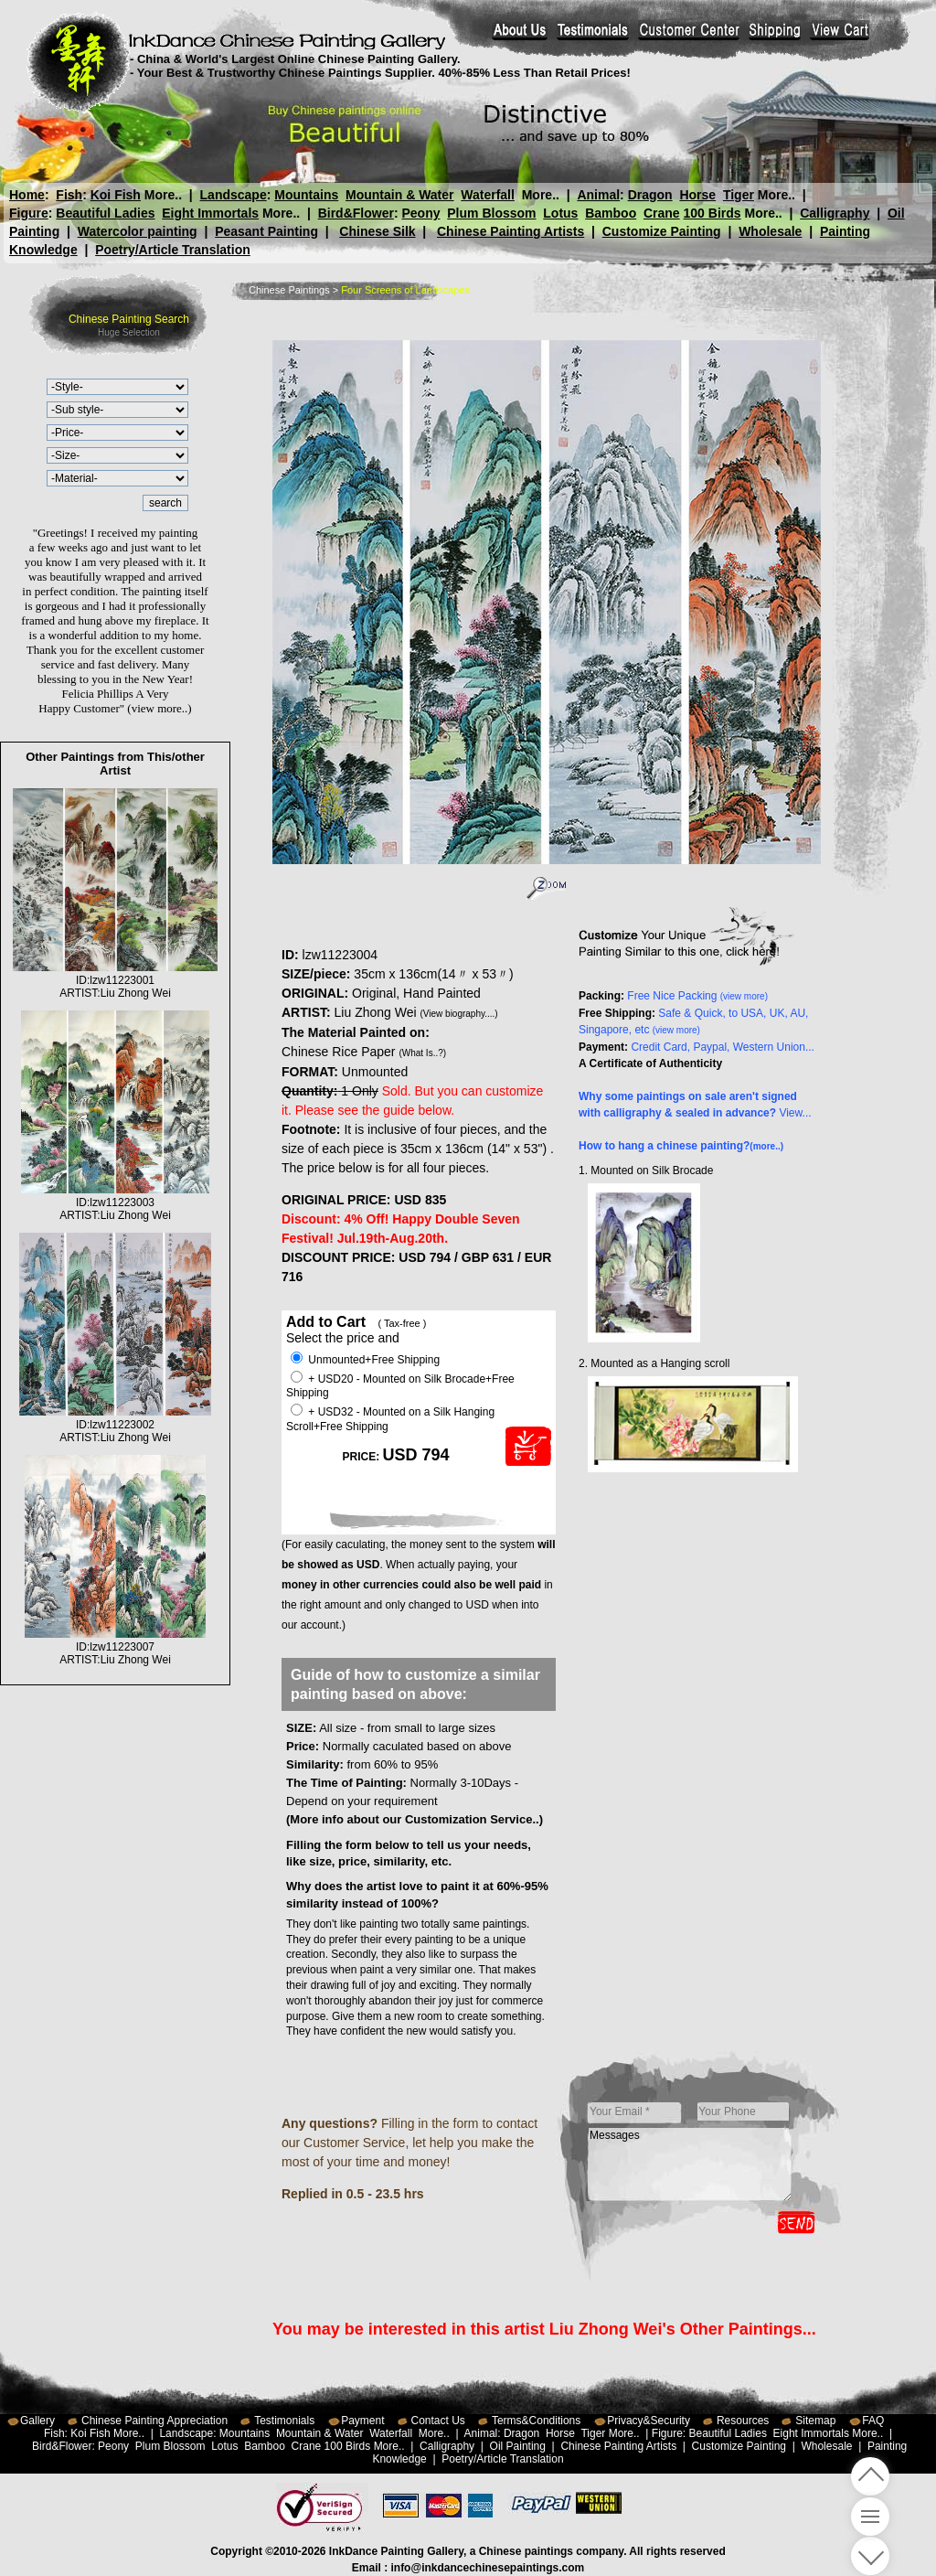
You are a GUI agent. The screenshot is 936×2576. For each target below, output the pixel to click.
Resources (743, 2420)
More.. (163, 194)
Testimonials (284, 2420)
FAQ (873, 2420)
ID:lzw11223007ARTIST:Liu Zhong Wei (116, 1647)
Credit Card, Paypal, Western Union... (722, 1047)
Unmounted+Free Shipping (365, 1359)
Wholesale (770, 231)
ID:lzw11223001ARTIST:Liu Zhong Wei (115, 980)
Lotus (560, 213)
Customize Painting (661, 231)
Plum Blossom (491, 213)
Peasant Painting (266, 231)
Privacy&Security (648, 2420)
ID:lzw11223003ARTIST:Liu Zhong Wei (115, 1202)
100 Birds (712, 213)
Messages (690, 2164)
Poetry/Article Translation (172, 249)
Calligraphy (834, 213)
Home (27, 194)
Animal (598, 194)
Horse (697, 194)
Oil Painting (518, 2446)
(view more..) (159, 708)
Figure (28, 213)
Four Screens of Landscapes (405, 289)
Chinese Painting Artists (510, 231)
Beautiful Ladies (105, 213)
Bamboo (610, 213)
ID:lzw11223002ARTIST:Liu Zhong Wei (114, 1425)
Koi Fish (115, 194)
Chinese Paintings (289, 289)
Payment (362, 2420)
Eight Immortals (210, 213)
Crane (662, 213)
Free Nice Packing (697, 995)
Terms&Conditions (536, 2420)
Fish (69, 194)
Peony (420, 213)
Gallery (37, 2420)
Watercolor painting (137, 231)
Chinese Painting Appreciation (154, 2420)
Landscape (233, 194)
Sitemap (815, 2420)
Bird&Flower (356, 213)
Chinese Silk (377, 231)
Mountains (306, 194)
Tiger (737, 194)
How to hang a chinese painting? (681, 1145)
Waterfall (488, 194)
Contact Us (438, 2420)
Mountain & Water (399, 194)
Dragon (649, 194)
